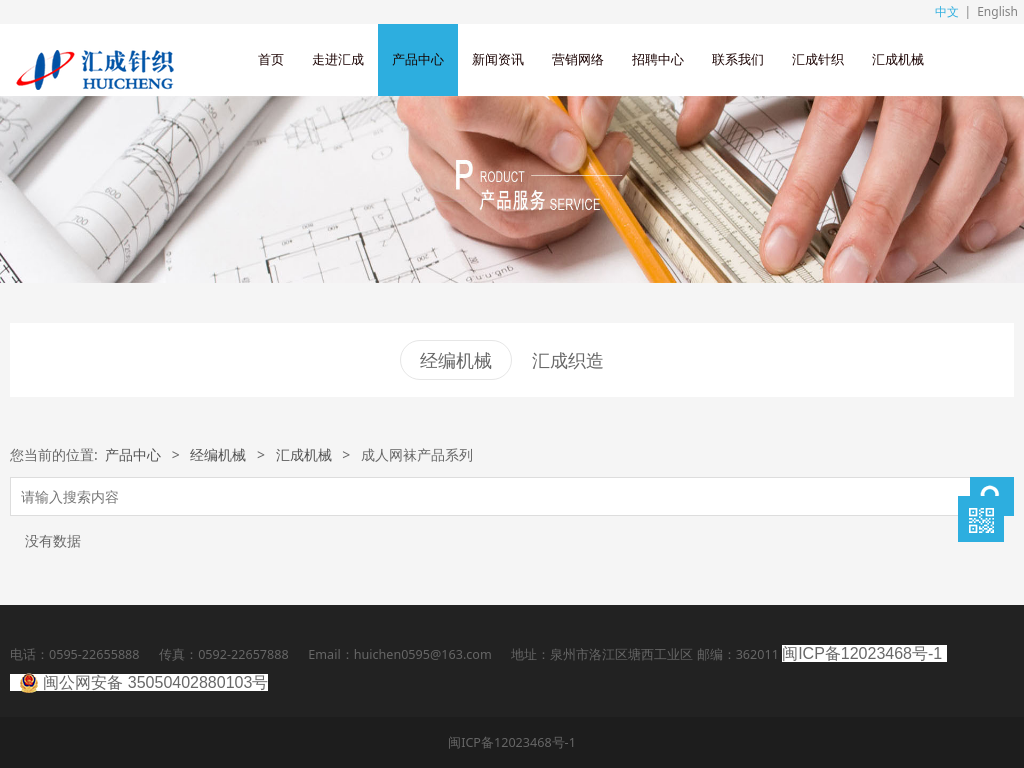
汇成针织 (818, 59)
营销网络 (578, 59)
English (997, 11)
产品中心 (418, 59)
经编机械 (456, 360)
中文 (947, 11)
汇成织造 (568, 360)
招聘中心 (658, 59)
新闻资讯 (498, 59)
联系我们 (738, 59)
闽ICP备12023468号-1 (862, 653)
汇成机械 (898, 59)
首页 (271, 59)
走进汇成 (338, 59)
